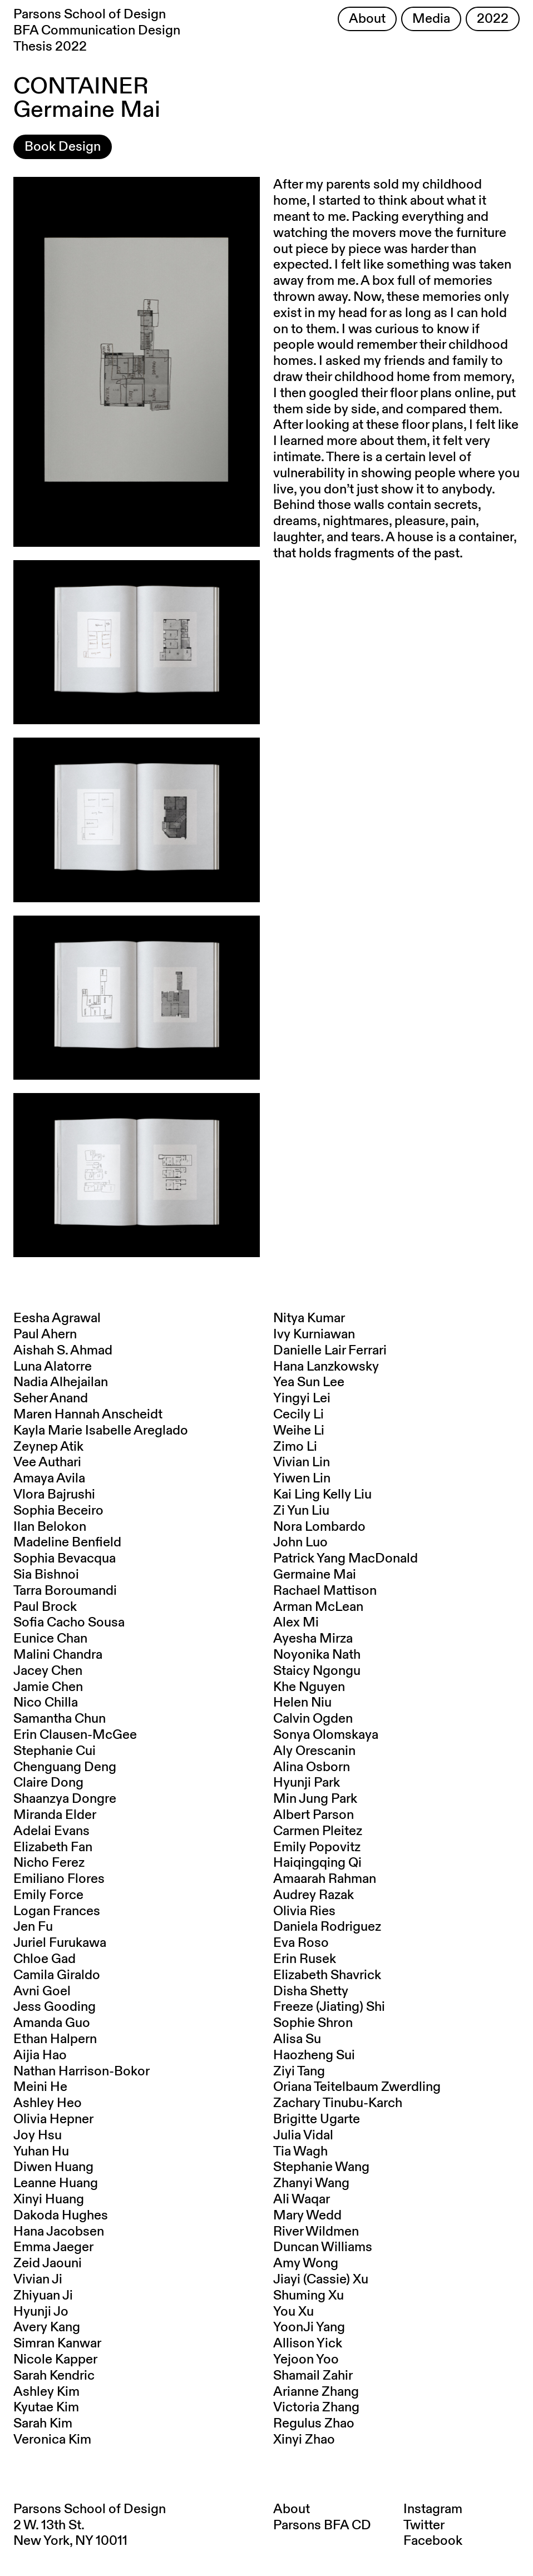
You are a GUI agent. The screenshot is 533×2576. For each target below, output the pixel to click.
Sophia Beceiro (58, 1510)
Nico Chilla (45, 1702)
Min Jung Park (315, 1799)
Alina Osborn (311, 1767)
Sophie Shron (313, 2023)
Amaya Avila (49, 1478)
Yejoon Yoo (306, 2359)
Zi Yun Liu (301, 1510)
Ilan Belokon (49, 1527)
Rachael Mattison (325, 1591)
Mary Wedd (307, 2215)
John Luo (300, 1542)
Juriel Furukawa (59, 1943)
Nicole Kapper (55, 2359)
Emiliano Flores (59, 1879)
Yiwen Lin (301, 1478)
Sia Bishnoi (46, 1574)
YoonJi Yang (309, 2327)
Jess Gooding (54, 2007)
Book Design (62, 147)
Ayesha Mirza (313, 1638)
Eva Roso (301, 1943)
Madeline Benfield (67, 1542)
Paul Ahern (45, 1334)
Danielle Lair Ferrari (330, 1350)
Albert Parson (313, 1815)
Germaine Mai (314, 1574)
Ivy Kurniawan (314, 1334)
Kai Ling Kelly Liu (322, 1494)
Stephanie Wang (321, 2167)
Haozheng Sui (314, 2055)
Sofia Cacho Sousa (69, 1622)
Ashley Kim (46, 2392)
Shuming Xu (308, 2295)
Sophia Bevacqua (64, 1558)
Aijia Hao (40, 2055)
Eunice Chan (50, 1638)
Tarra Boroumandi (65, 1591)
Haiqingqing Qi (317, 1863)
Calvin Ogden (313, 1718)
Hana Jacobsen (58, 2231)
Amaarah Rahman (324, 1879)
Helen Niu (302, 1702)
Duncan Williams (322, 2247)
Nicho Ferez (49, 1863)
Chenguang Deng (64, 1767)
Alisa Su (297, 2039)
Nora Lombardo (319, 1527)
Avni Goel (42, 1991)
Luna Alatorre (52, 1366)
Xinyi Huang (48, 2199)
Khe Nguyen (309, 1687)
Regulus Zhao (313, 2423)
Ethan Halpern (55, 2039)
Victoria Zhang (316, 2407)
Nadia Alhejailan (60, 1382)
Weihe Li (298, 1430)
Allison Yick (307, 2343)
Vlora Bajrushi (54, 1494)
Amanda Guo (51, 2023)
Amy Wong (305, 2263)
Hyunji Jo (40, 2311)
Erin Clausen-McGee (75, 1735)
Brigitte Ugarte (316, 2119)
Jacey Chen (47, 1671)
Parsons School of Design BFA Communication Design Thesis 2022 (96, 30)
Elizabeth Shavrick (327, 1975)
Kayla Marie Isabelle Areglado (100, 1430)
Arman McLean (318, 1607)
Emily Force (48, 1895)
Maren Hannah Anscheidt (87, 1414)
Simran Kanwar (57, 2343)
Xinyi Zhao (304, 2439)
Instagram (432, 2509)
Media (431, 19)
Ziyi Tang (299, 2071)
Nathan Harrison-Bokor (81, 2071)
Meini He (40, 2087)
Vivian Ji (37, 2279)
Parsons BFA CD (322, 2525)
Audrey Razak (313, 1895)
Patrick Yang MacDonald (345, 1558)
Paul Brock (45, 1607)
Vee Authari (47, 1462)
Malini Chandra (57, 1655)
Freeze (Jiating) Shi (329, 2007)
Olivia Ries (304, 1911)
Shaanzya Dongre (64, 1799)
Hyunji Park (306, 1782)
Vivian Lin (301, 1462)
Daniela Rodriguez (327, 1927)
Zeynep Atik (48, 1446)
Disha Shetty (310, 1991)
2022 (493, 19)
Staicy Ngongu (317, 1671)
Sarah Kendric (54, 2375)
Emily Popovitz (317, 1847)
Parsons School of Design (89, 2509)
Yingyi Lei (301, 1398)
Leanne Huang (55, 2183)
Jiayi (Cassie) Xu (320, 2279)
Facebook (432, 2541)
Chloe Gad (44, 1959)
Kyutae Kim (46, 2407)
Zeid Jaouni (47, 2263)
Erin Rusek (304, 1959)
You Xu (293, 2311)
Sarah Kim (42, 2423)
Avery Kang (46, 2327)
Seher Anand (50, 1398)
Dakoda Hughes (60, 2215)
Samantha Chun (59, 1718)
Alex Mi (296, 1622)
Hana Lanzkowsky (326, 1366)
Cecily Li (298, 1414)
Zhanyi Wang (311, 2183)
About (367, 19)
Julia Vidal (303, 2135)
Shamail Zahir (313, 2375)
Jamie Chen (48, 1687)
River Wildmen (316, 2231)
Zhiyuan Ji (43, 2295)
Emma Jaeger (53, 2247)
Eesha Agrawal (57, 1318)
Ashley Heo (47, 2103)
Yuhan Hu (41, 2151)
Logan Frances (56, 1911)
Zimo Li (295, 1446)
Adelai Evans (51, 1831)
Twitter (424, 2525)
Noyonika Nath (317, 1655)
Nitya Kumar (309, 1318)
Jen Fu (33, 1927)
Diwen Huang (53, 2167)
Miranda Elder (54, 1815)
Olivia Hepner (53, 2119)
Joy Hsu (37, 2135)
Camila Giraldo (56, 1975)
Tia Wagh (300, 2151)
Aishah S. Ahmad (62, 1350)
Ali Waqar (301, 2199)
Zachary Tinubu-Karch (337, 2103)
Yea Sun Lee (308, 1382)
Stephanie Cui (54, 1751)
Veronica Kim (52, 2439)
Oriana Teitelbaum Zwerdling (357, 2087)
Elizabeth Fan (52, 1847)
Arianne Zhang (316, 2392)
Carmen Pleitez (317, 1831)
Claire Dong (48, 1782)
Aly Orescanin (314, 1751)
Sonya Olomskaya (325, 1735)
